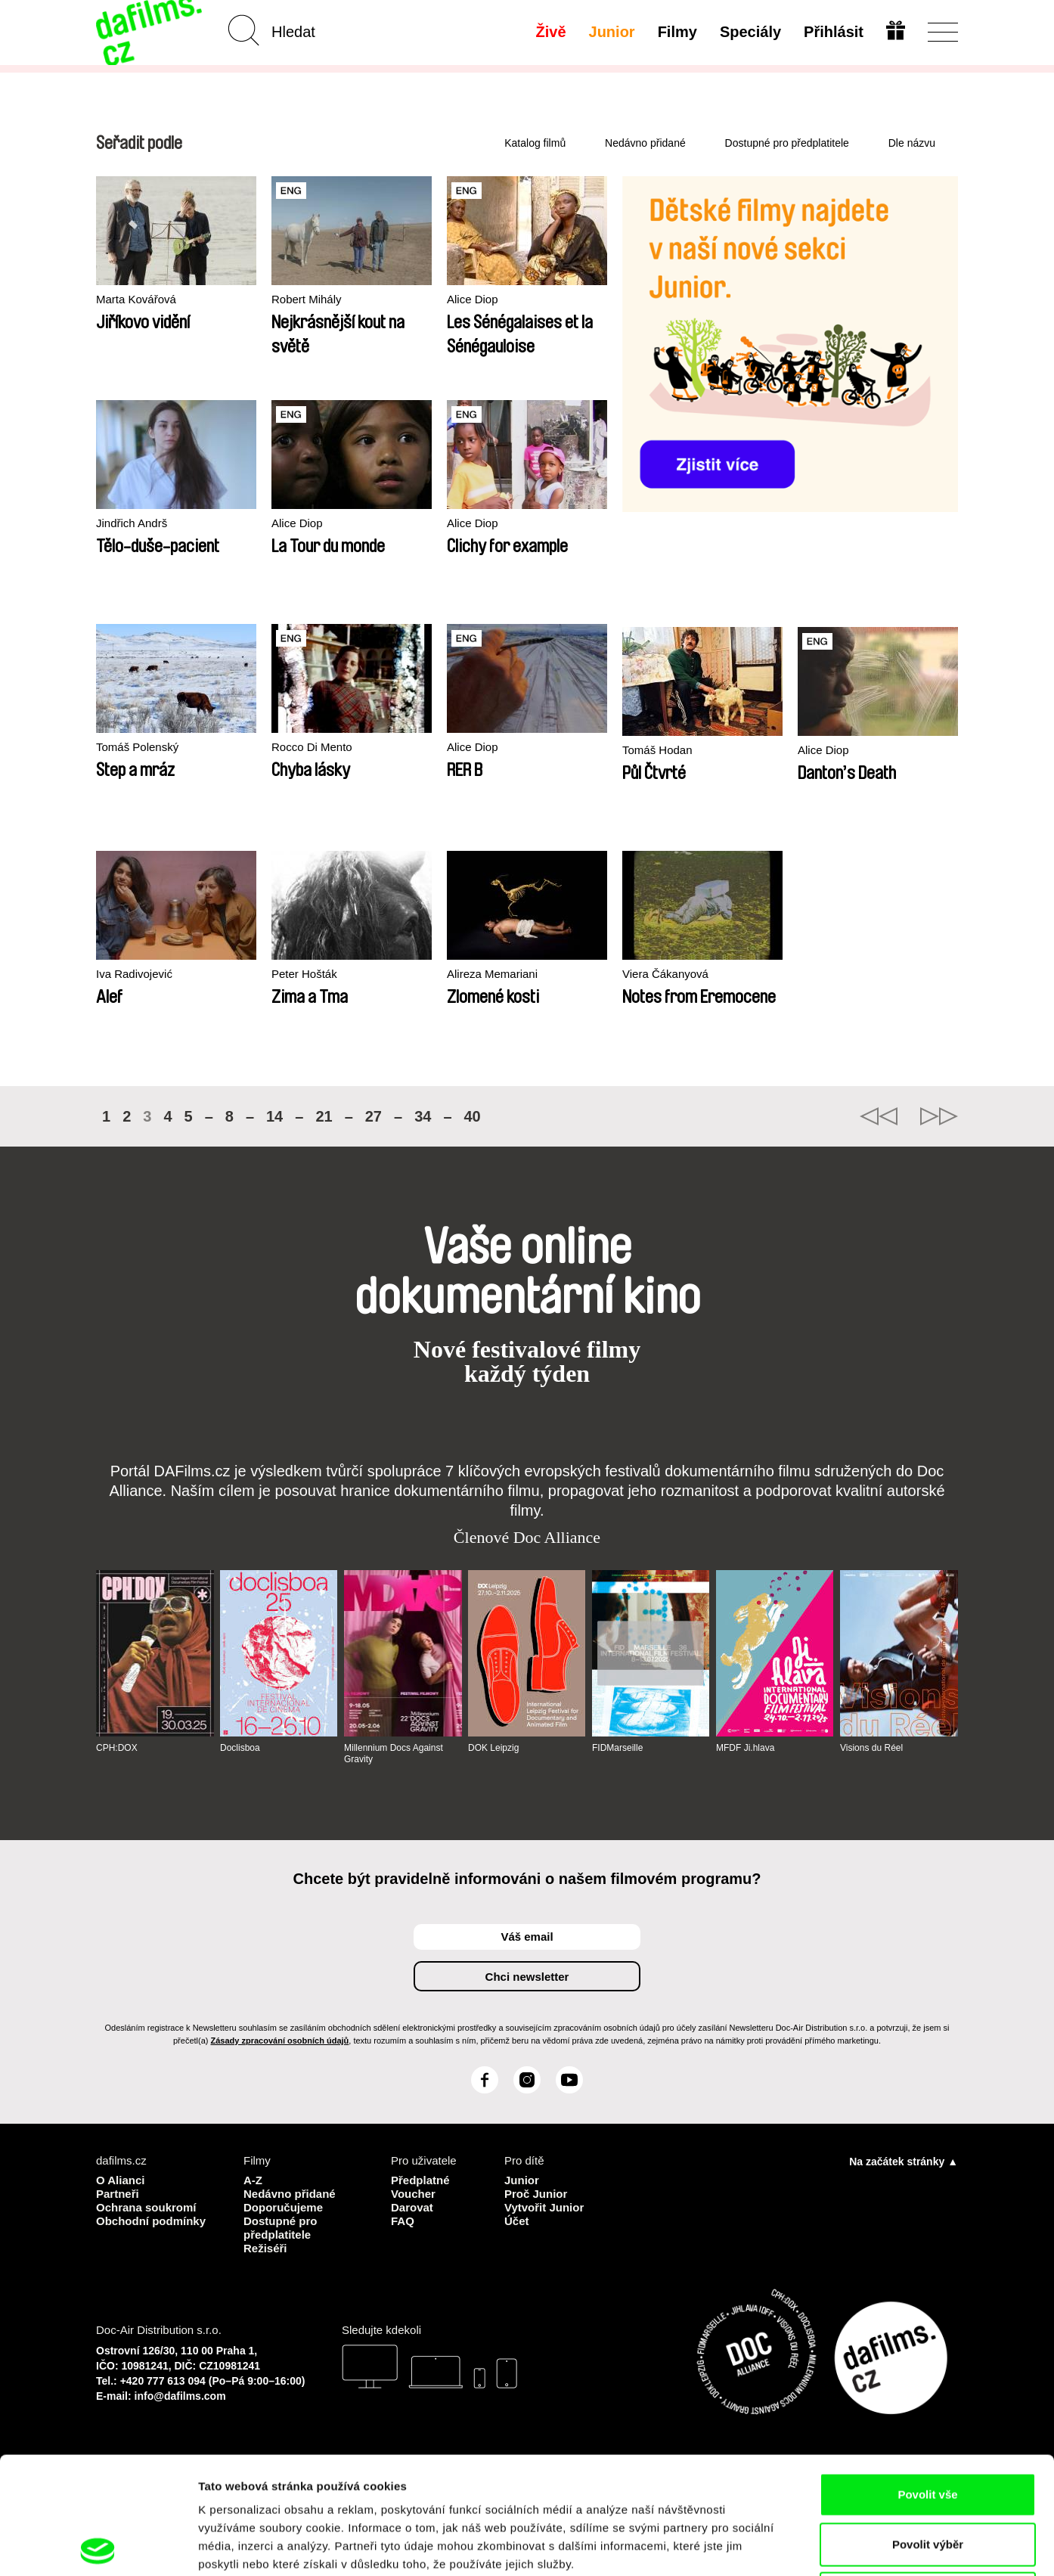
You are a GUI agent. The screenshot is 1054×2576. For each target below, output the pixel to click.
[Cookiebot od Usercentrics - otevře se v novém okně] (98, 2546)
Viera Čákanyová (665, 973)
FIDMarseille (617, 1748)
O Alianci (120, 2180)
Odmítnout (927, 2476)
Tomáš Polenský (137, 746)
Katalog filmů (535, 143)
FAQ (402, 2220)
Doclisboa (240, 1748)
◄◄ (878, 1116)
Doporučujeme (283, 2207)
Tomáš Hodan (657, 749)
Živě (551, 31)
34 (422, 1116)
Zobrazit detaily (799, 2546)
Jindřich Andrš (131, 523)
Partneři (117, 2193)
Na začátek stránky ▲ (903, 2161)
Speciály (750, 31)
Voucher (413, 2193)
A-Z (252, 2180)
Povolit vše (927, 2377)
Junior (612, 31)
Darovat (412, 2207)
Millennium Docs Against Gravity (393, 1753)
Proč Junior (535, 2193)
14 (274, 1116)
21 (323, 1116)
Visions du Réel (871, 1748)
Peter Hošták (304, 973)
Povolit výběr (927, 2427)
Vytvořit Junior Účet (544, 2214)
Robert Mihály (306, 299)
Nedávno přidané (645, 143)
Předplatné (420, 2180)
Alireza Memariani (492, 973)
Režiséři (265, 2248)
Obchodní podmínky (151, 2220)
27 (373, 1116)
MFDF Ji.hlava (745, 1748)
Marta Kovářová (136, 299)
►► (939, 1116)
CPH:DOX (117, 1748)
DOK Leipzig (493, 1748)
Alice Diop (472, 299)
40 (472, 1116)
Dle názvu (911, 143)
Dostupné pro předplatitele (787, 143)
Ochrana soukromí (146, 2207)
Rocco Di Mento (311, 746)
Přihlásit (833, 31)
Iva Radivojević (134, 973)
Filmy (677, 31)
